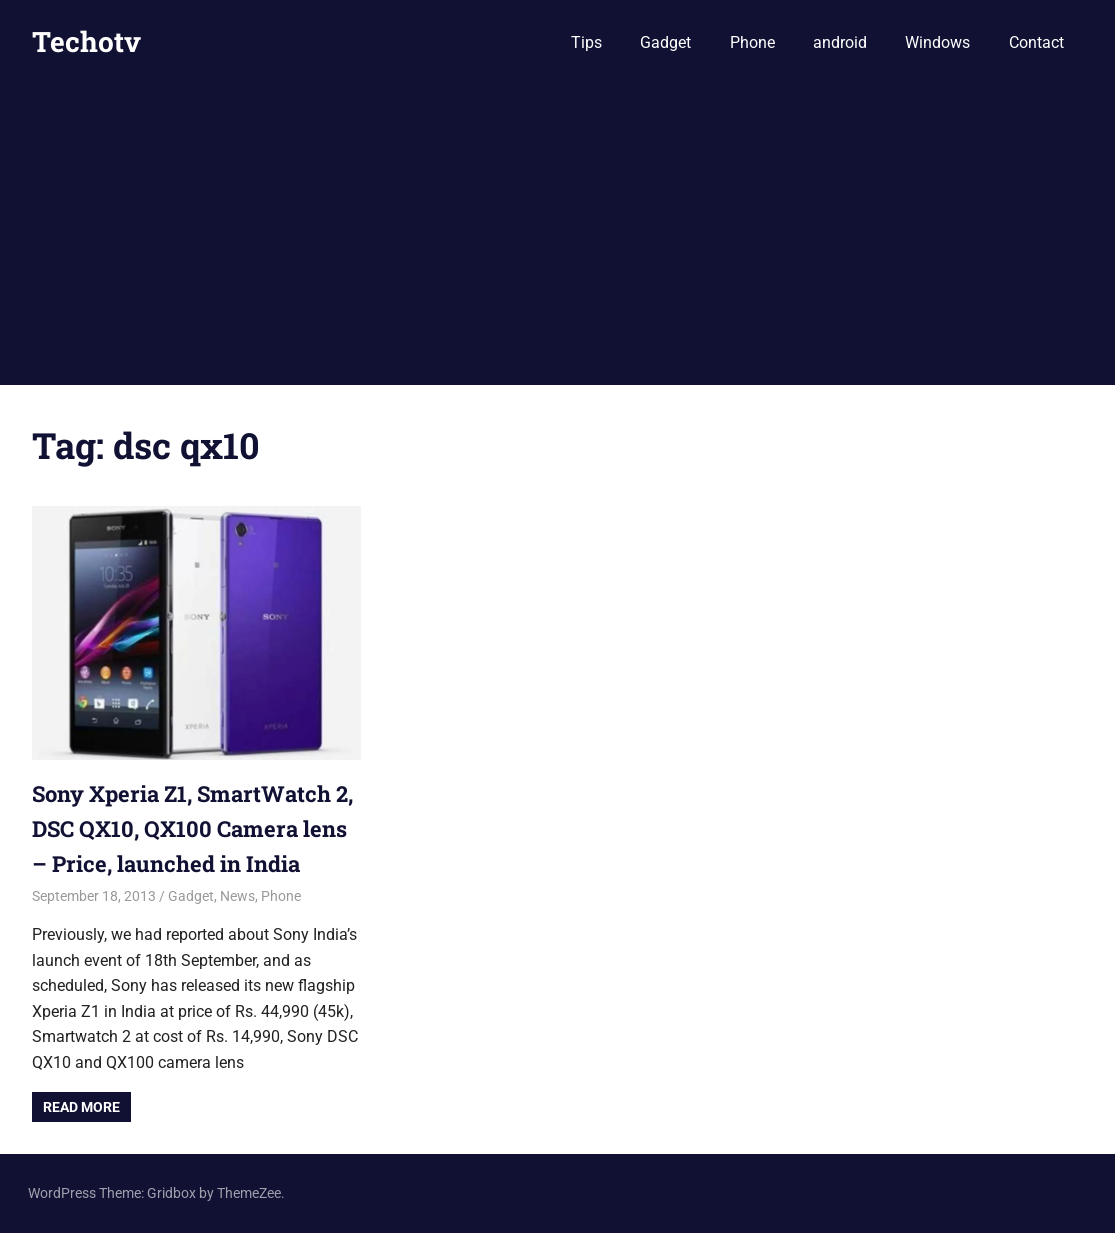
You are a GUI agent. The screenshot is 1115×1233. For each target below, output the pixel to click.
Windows (937, 42)
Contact (1036, 42)
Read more (81, 1107)
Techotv (86, 41)
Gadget (665, 42)
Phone (752, 42)
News (237, 896)
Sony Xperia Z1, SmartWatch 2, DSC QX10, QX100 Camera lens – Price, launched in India (192, 828)
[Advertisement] (557, 235)
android (840, 42)
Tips (586, 42)
